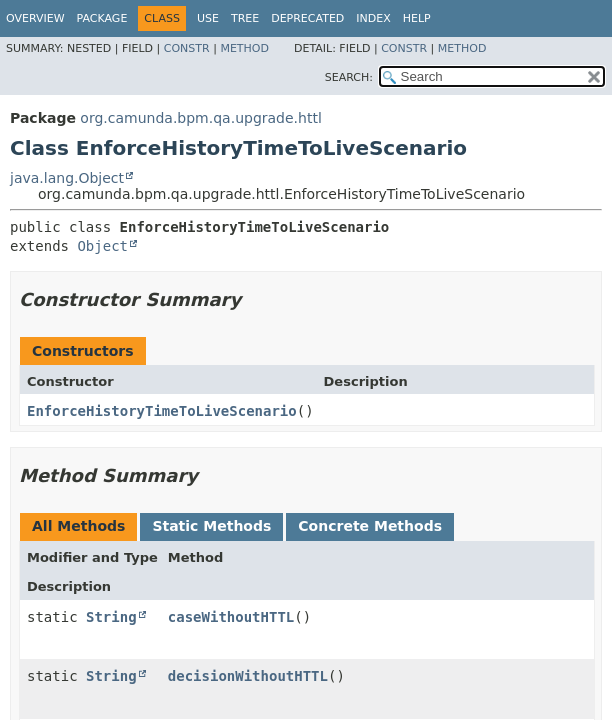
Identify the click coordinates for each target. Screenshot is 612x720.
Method (244, 48)
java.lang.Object (67, 178)
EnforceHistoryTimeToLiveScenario (162, 411)
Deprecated (307, 18)
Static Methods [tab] (211, 526)
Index (373, 18)
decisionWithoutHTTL (248, 676)
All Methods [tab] (78, 526)
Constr (187, 48)
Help (417, 18)
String (111, 617)
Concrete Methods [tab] (370, 526)
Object (102, 246)
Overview (35, 18)
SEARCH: (349, 77)
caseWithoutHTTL (231, 617)
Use (208, 18)
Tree (245, 18)
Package (102, 18)
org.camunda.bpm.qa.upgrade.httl (200, 118)
